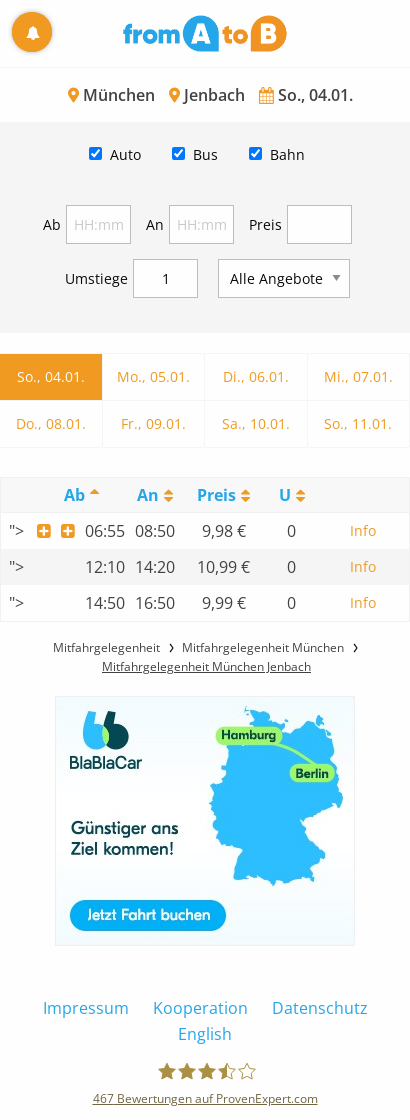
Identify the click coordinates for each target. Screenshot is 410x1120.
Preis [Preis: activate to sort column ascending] (216, 495)
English (205, 1034)
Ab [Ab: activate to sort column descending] (74, 495)
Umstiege (96, 278)
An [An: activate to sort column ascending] (148, 495)
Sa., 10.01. (256, 423)
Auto (125, 154)
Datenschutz (320, 1008)
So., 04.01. (51, 376)
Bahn (287, 154)
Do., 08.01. (51, 423)
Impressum (86, 1008)
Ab (52, 224)
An (155, 224)
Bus (205, 154)
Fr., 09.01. (153, 423)
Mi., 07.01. (358, 376)
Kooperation (200, 1008)
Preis (265, 224)
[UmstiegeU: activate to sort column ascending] (292, 495)
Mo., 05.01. (153, 376)
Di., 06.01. (256, 376)
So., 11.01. (358, 423)
